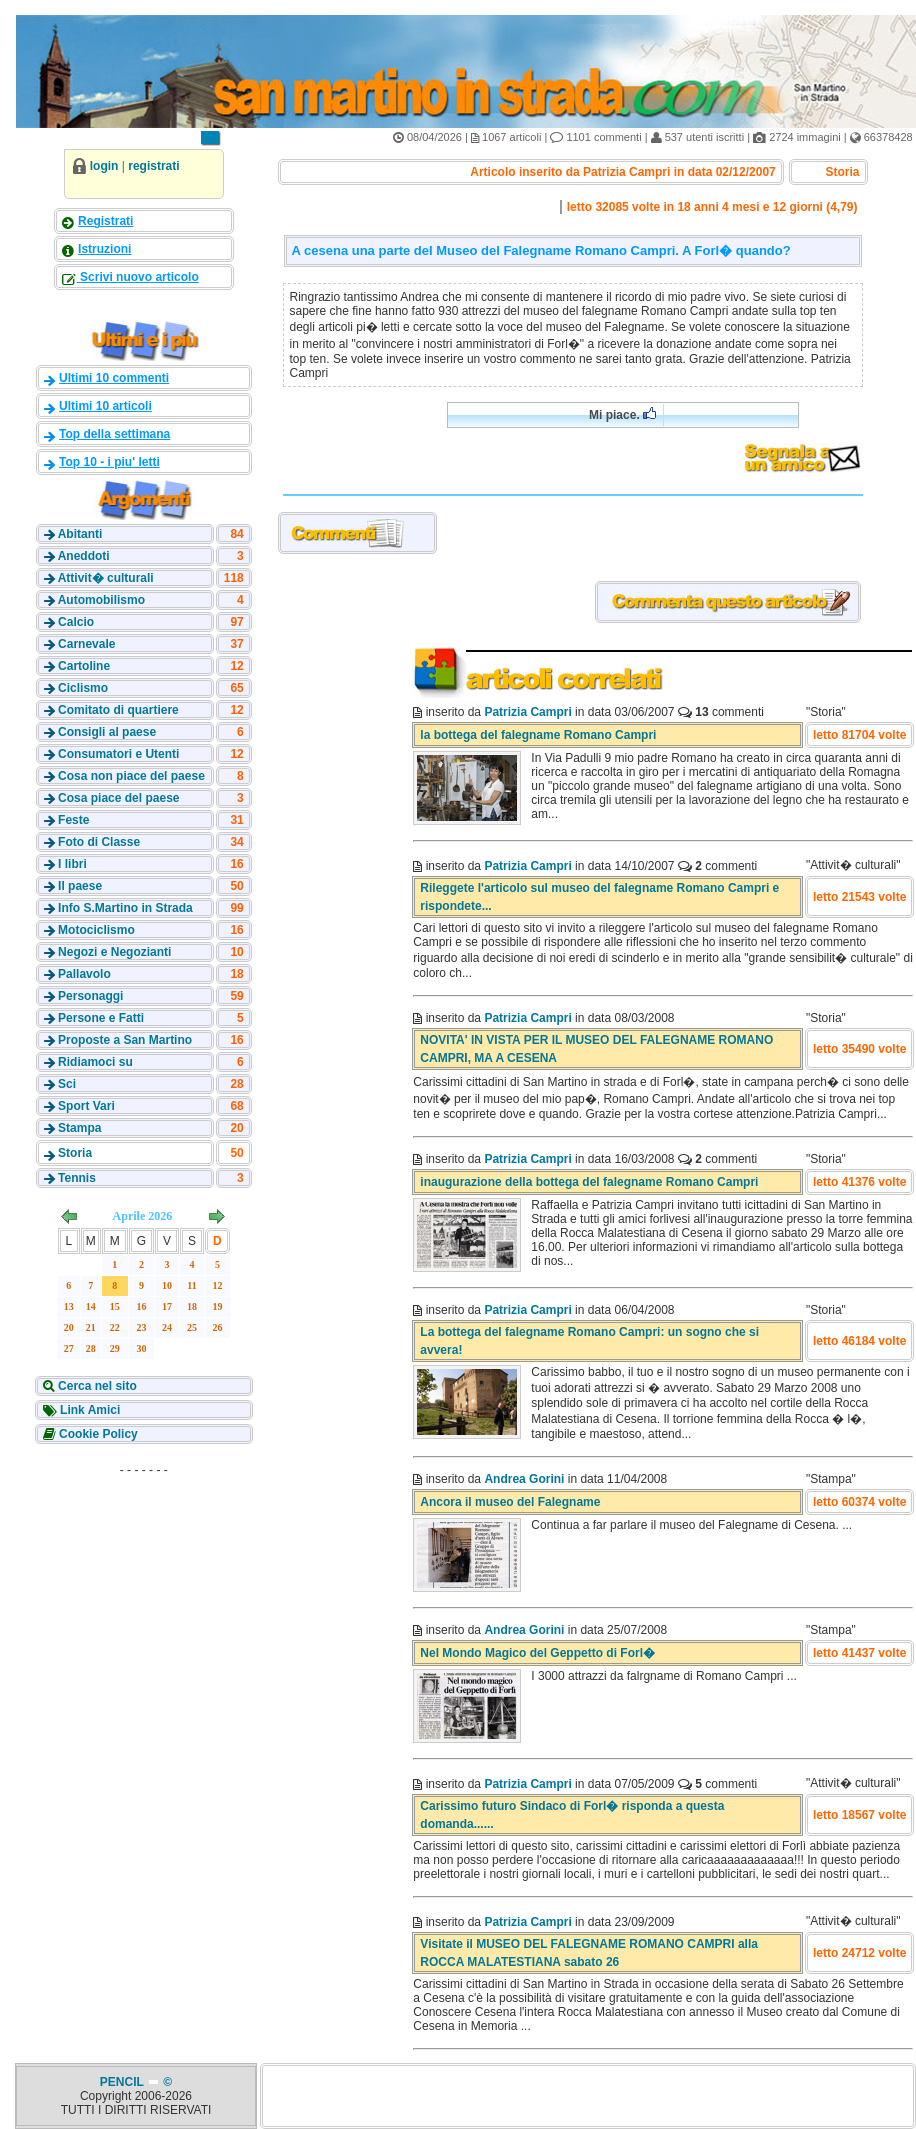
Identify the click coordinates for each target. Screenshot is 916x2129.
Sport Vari (86, 1106)
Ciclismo (83, 688)
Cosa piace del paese (118, 798)
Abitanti (80, 534)
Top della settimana (114, 434)
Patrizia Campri (527, 712)
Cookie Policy (97, 1434)
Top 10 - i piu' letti (109, 462)
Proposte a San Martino (125, 1040)
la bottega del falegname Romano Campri (538, 735)
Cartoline (84, 666)
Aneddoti (84, 556)
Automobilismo (101, 600)
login (104, 166)
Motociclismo (96, 930)
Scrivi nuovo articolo (138, 277)
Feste (73, 820)
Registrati (105, 221)
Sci (67, 1084)
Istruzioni (104, 249)
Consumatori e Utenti (118, 754)
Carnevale (86, 644)
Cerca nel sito (96, 1386)
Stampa (79, 1128)
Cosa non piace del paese (131, 776)
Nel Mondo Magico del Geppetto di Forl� (537, 1653)
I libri (72, 864)
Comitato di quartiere (118, 710)
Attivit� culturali (106, 578)
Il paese (80, 886)
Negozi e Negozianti (114, 952)
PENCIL (123, 2082)
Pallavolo (84, 974)
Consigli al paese (107, 732)
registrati (153, 166)
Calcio (76, 622)
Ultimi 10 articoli (105, 406)
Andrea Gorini (524, 1479)
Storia (75, 1153)
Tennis (77, 1178)
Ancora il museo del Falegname (510, 1502)
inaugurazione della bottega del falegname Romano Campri (589, 1182)
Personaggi (90, 996)
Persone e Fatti (101, 1018)
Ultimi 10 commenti (114, 378)
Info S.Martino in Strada (125, 908)
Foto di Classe (99, 842)
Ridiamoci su (95, 1062)
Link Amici (89, 1410)
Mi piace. (622, 414)
